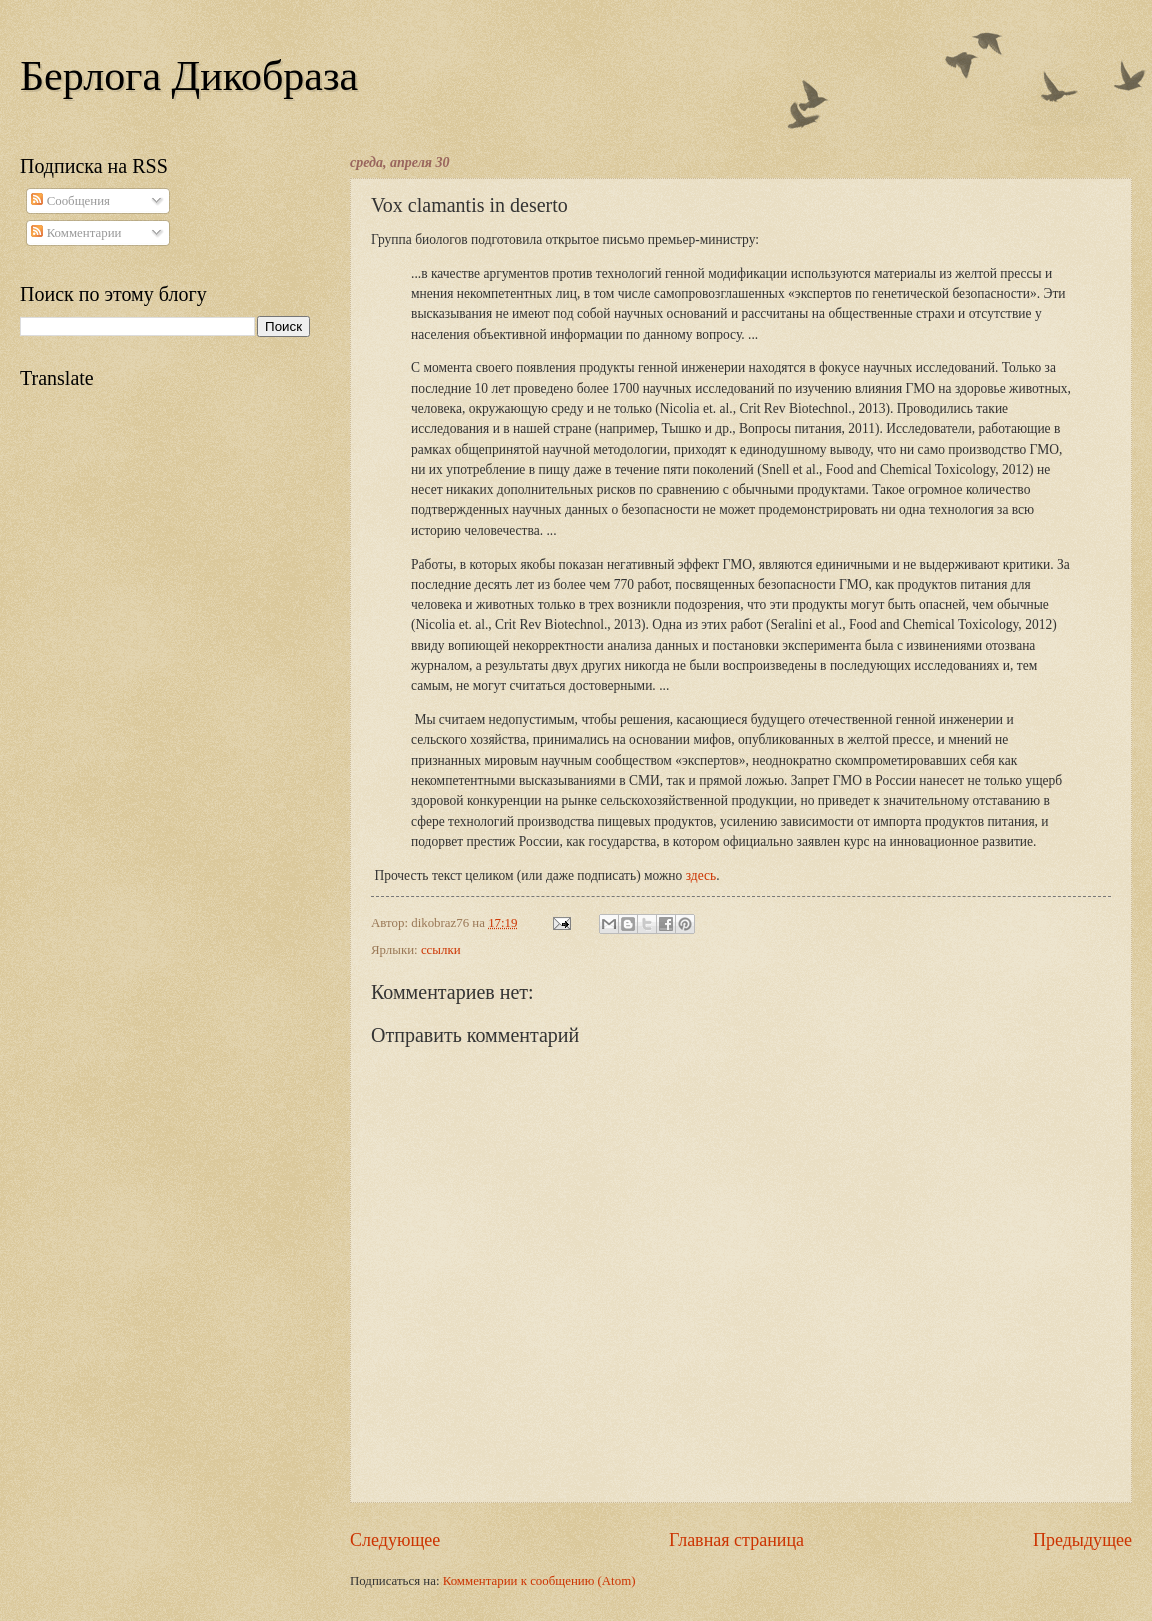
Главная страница (736, 1540)
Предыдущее (1082, 1540)
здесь (701, 875)
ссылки (441, 950)
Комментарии (76, 233)
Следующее (395, 1540)
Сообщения (70, 201)
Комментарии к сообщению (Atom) (539, 1581)
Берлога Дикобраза (189, 76)
